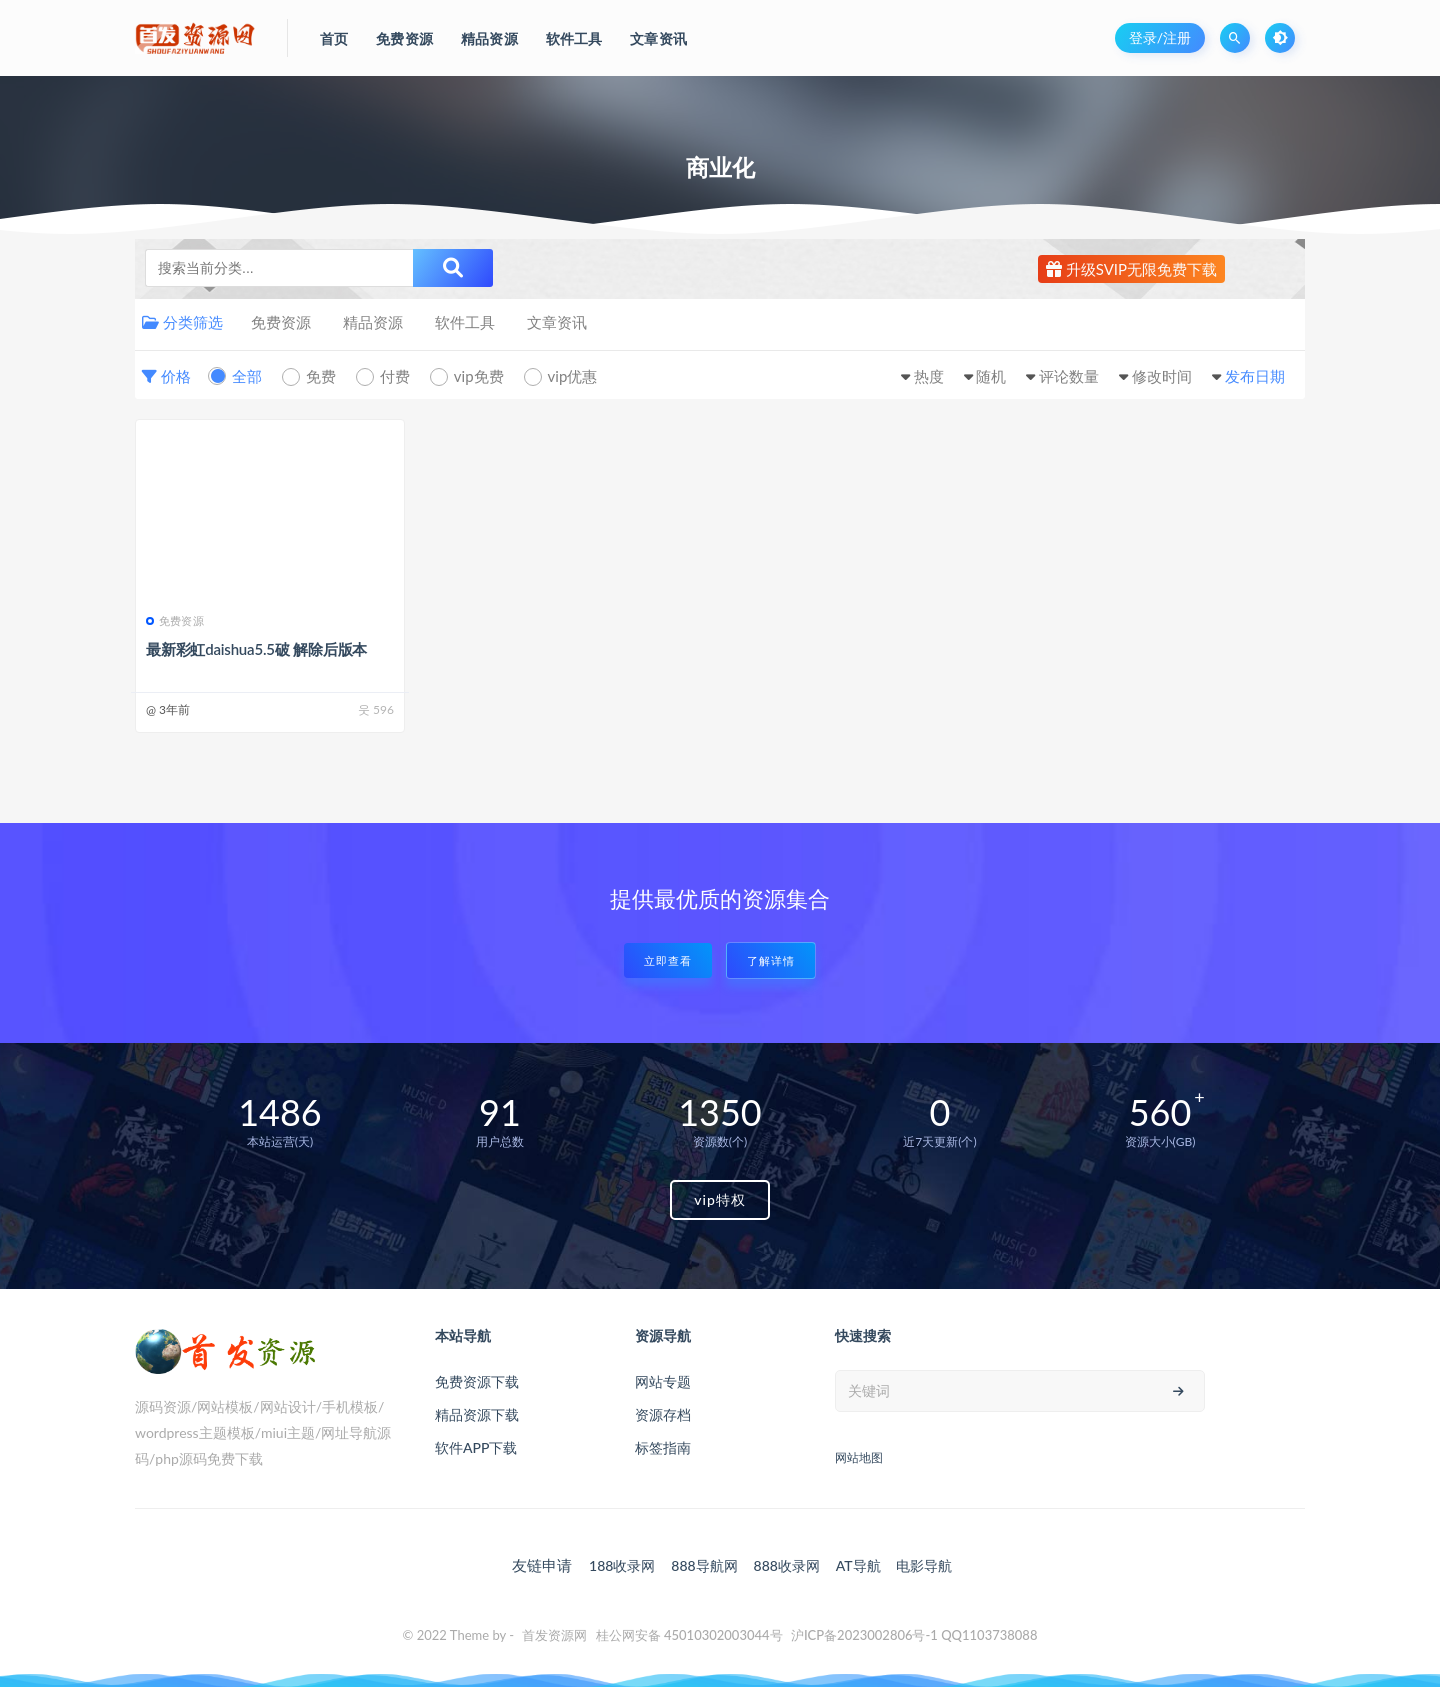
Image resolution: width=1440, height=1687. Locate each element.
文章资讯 (557, 322)
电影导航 (924, 1565)
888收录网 (787, 1565)
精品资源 (373, 322)
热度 (929, 376)
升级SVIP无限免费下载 (1131, 269)
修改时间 (1162, 376)
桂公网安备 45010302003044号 (689, 1635)
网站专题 (663, 1381)
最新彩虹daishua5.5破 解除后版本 (256, 649)
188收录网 (622, 1565)
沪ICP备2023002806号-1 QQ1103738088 (914, 1635)
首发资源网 (554, 1635)
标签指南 (663, 1447)
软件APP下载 (476, 1447)
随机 (991, 376)
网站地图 (859, 1457)
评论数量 (1069, 376)
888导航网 (704, 1565)
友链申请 (542, 1565)
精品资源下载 (477, 1414)
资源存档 (663, 1414)
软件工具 (465, 322)
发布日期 (1255, 376)
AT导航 (858, 1565)
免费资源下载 (477, 1381)
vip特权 (720, 1199)
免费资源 (281, 322)
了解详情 (771, 960)
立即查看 (668, 960)
